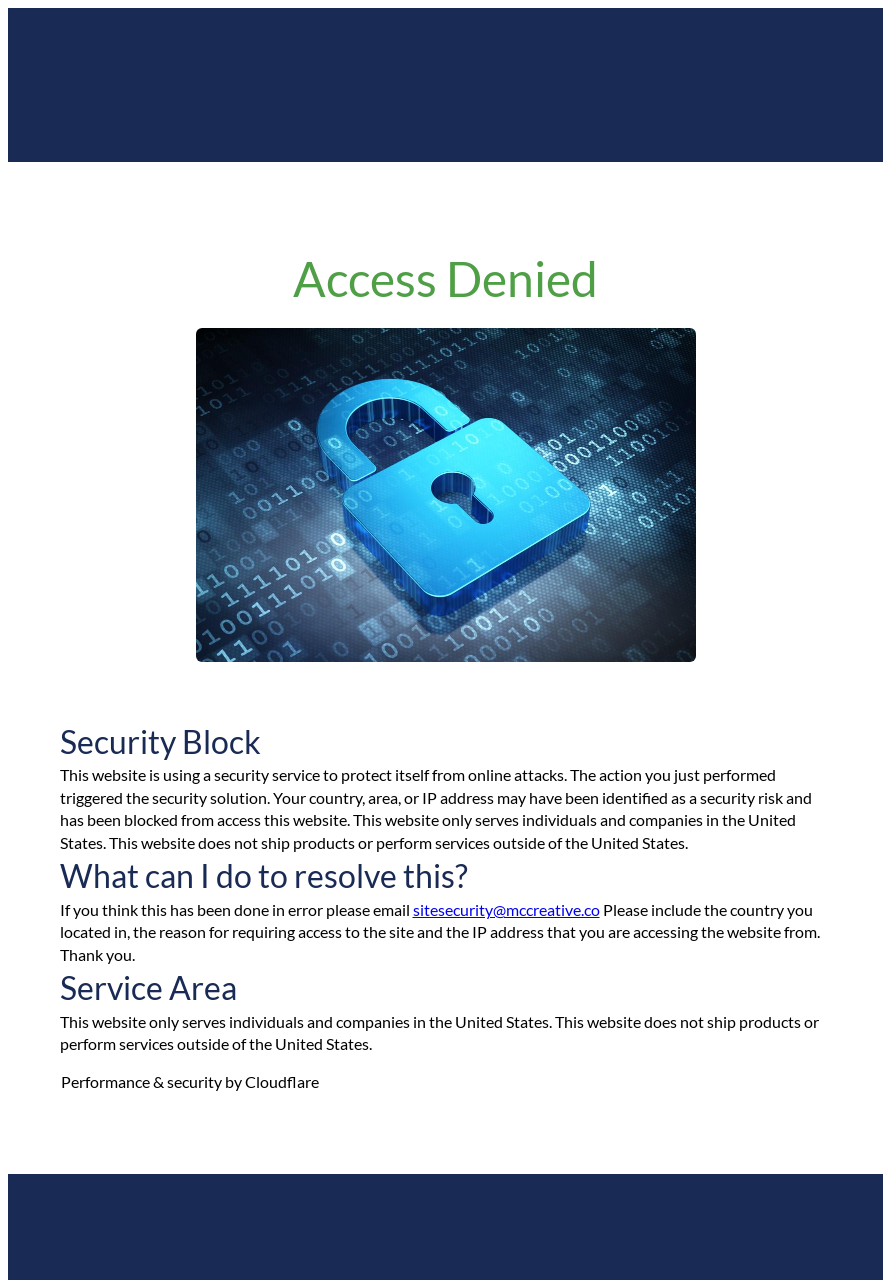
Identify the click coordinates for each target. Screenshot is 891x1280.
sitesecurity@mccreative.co (506, 909)
